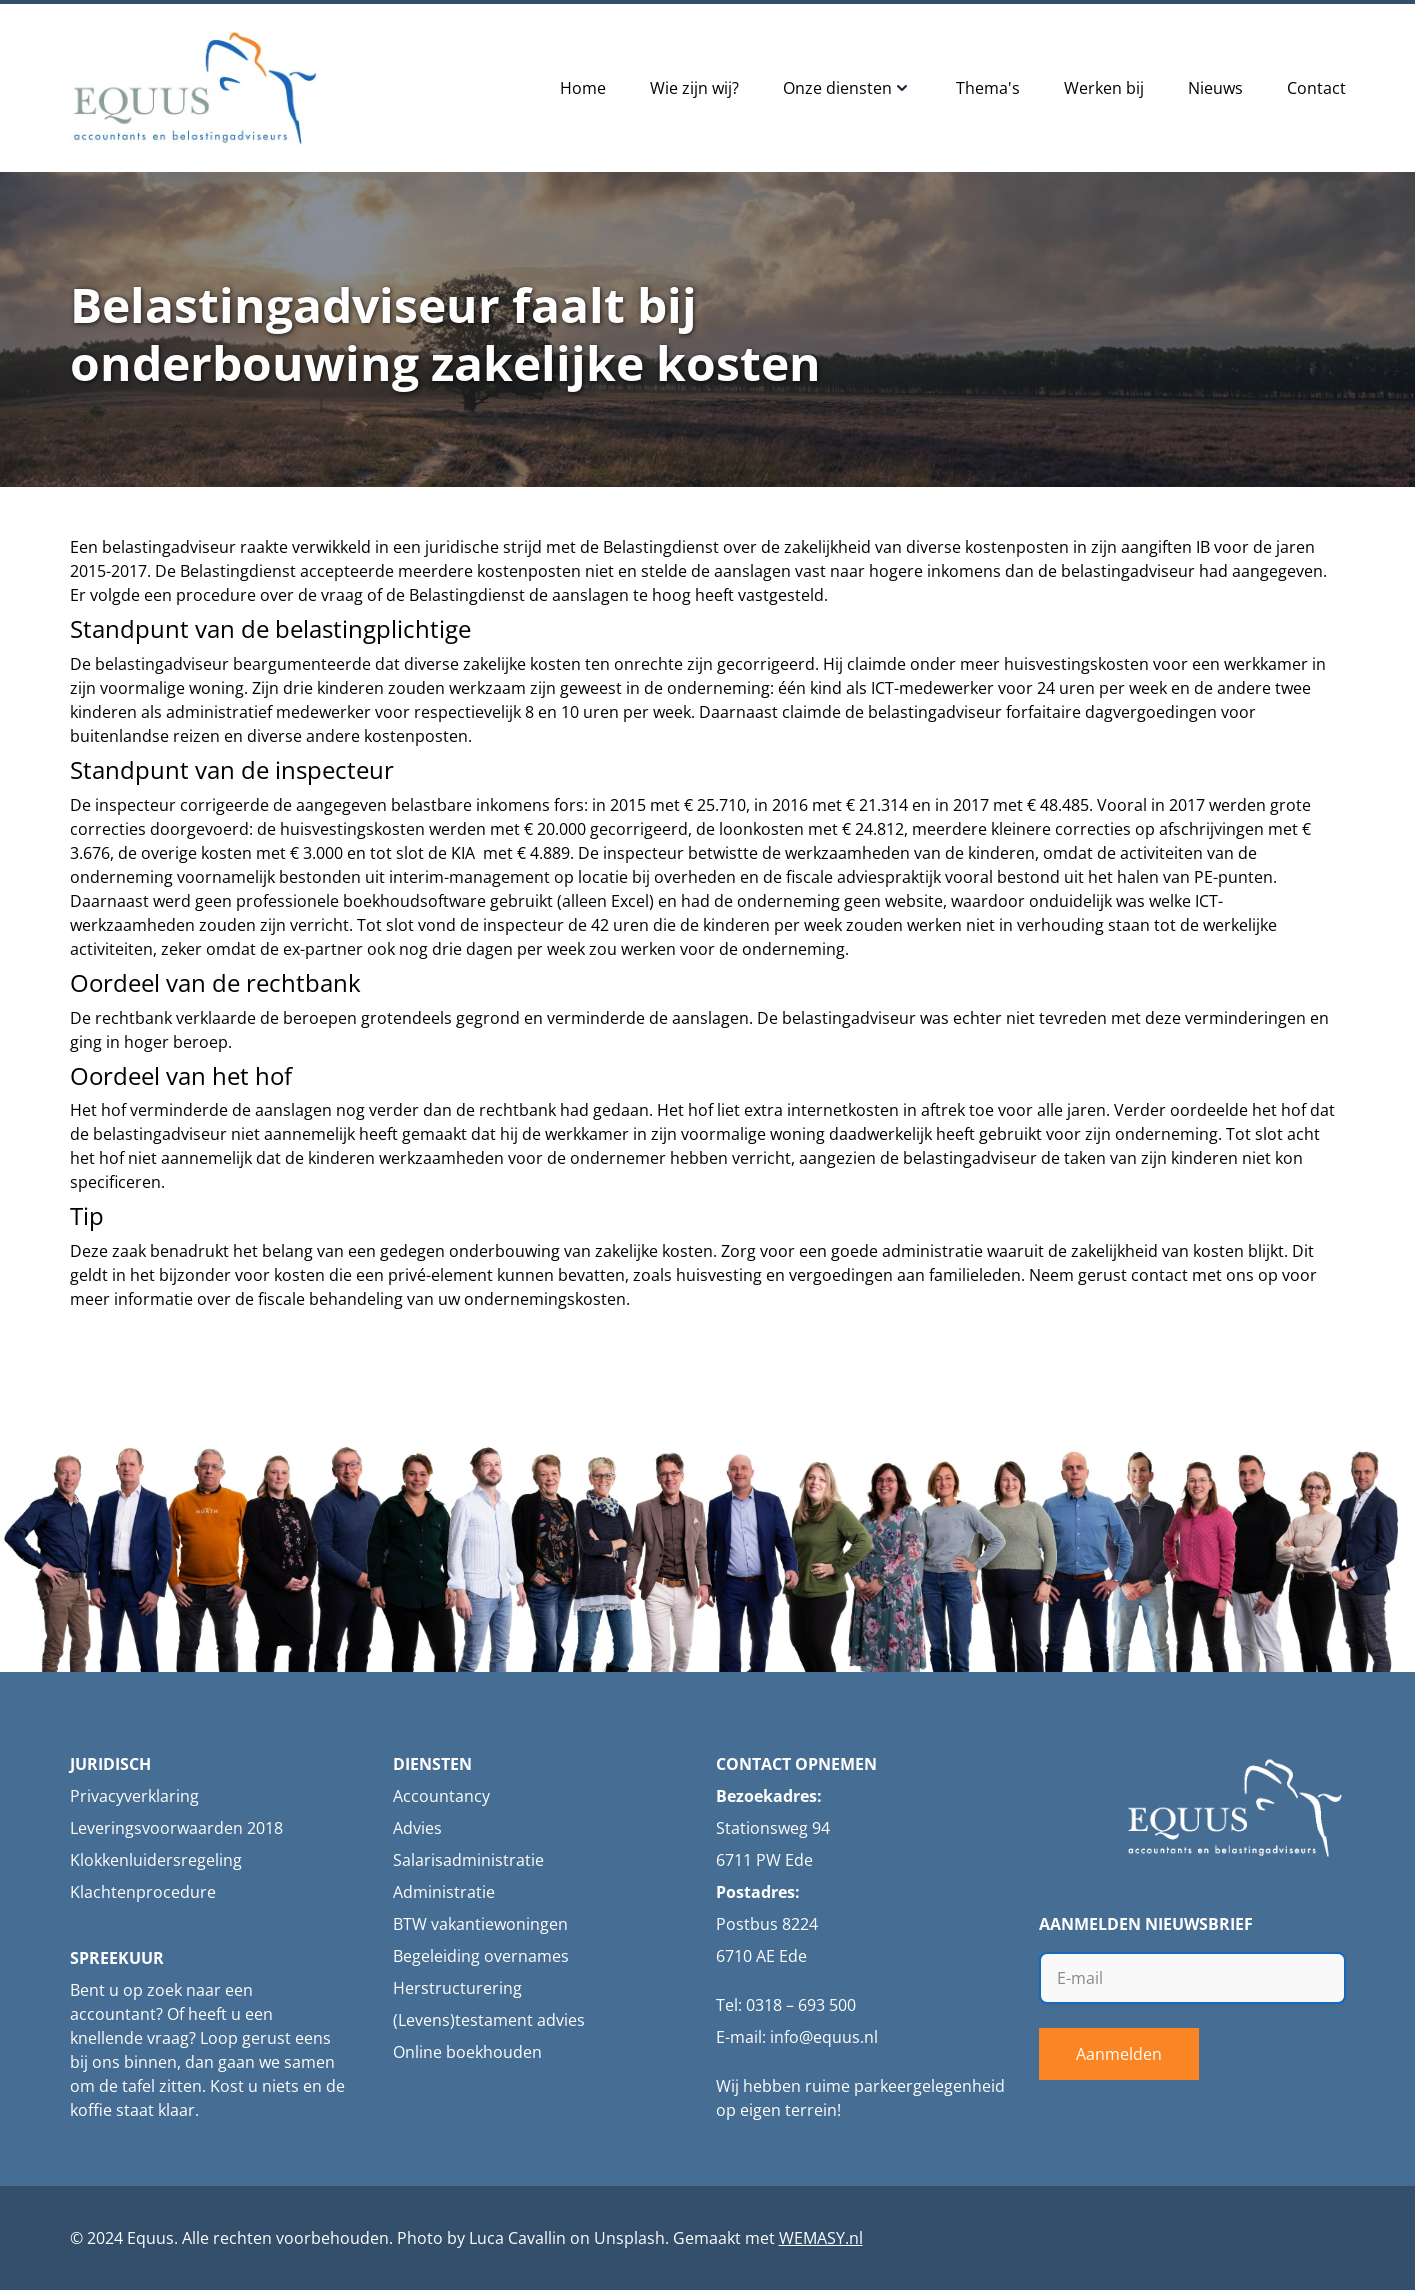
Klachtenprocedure (143, 1892)
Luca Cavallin (517, 2238)
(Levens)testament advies (489, 2020)
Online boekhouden (467, 2052)
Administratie (444, 1892)
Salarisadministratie (468, 1860)
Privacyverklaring (134, 1796)
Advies (417, 1828)
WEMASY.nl (821, 2238)
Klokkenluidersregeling (156, 1860)
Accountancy (441, 1796)
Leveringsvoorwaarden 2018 (176, 1828)
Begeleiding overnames (481, 1956)
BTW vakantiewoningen (480, 1924)
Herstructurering (457, 1988)
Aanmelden (1119, 2054)
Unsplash (629, 2238)
